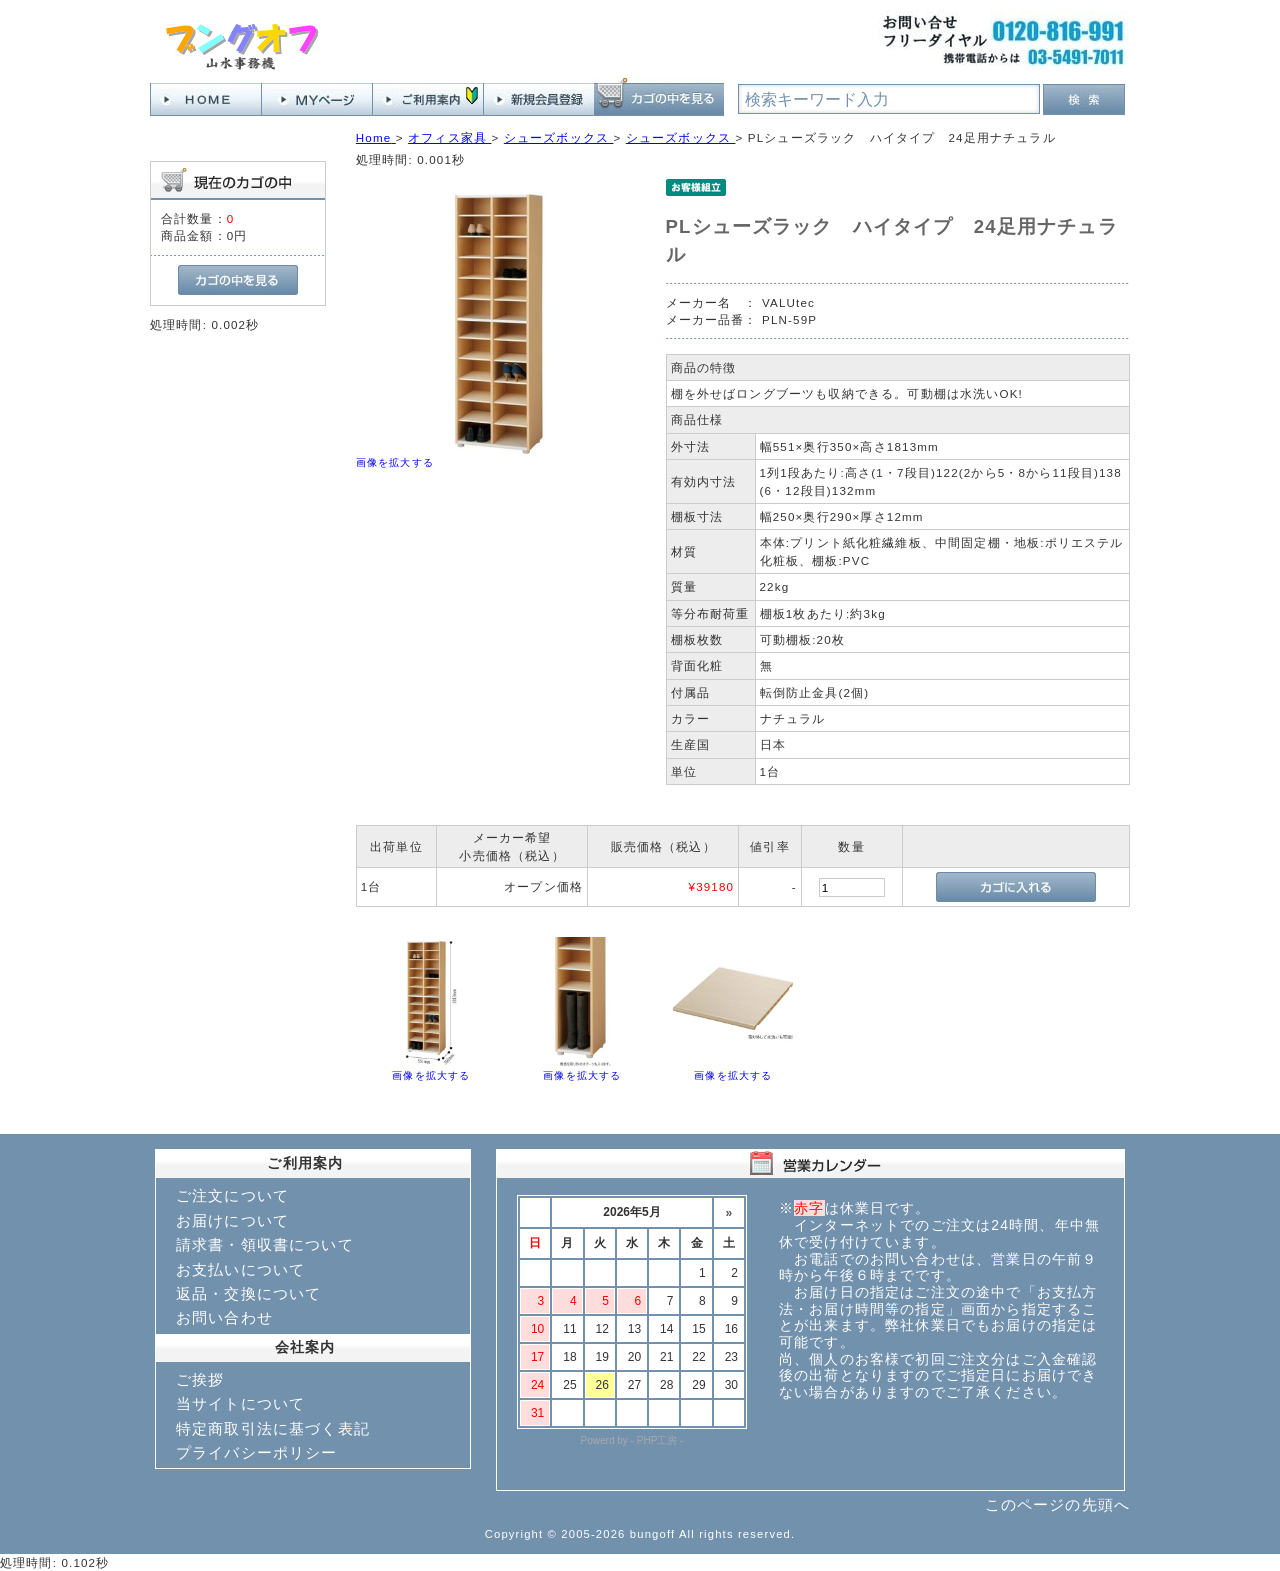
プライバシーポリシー (257, 1452)
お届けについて (232, 1220)
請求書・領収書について (265, 1244)
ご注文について (232, 1195)
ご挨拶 (200, 1379)
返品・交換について (248, 1293)
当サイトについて (240, 1403)
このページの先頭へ (1057, 1504)
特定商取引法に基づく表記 (273, 1428)
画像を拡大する (395, 462)
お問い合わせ (224, 1317)
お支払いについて (240, 1269)
